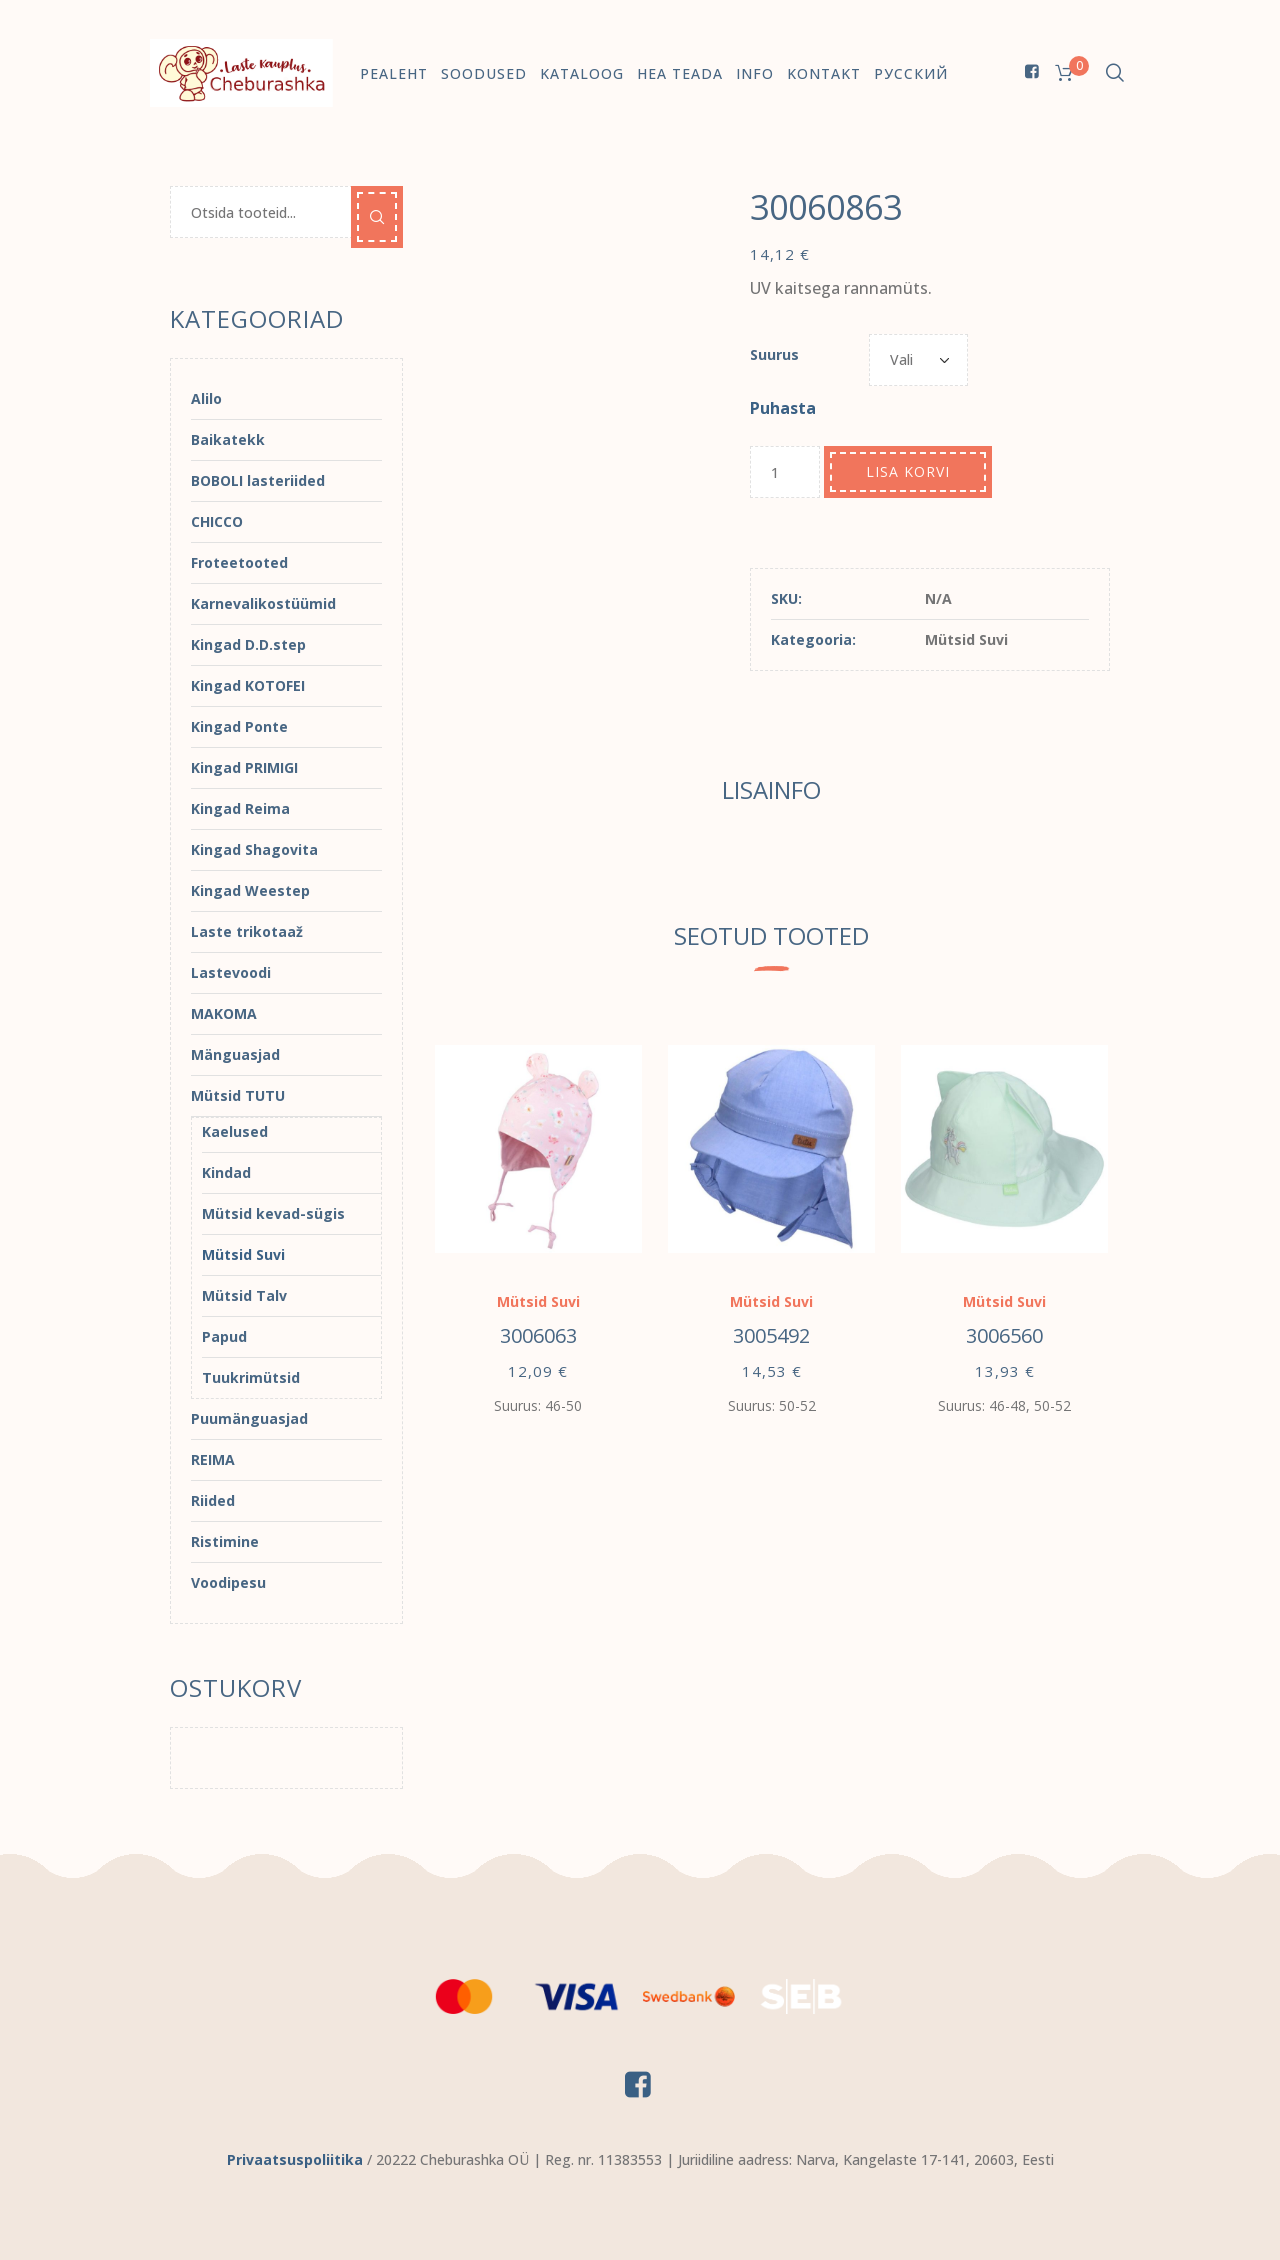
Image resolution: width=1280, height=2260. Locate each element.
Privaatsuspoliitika (295, 2159)
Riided (213, 1500)
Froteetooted (239, 562)
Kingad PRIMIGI (244, 767)
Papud (224, 1336)
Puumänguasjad (249, 1418)
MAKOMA (224, 1013)
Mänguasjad (235, 1054)
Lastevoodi (231, 972)
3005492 (771, 1335)
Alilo (206, 398)
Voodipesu (228, 1582)
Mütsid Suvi (966, 639)
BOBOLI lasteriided (258, 480)
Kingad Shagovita (254, 849)
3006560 (1004, 1335)
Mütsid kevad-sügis (273, 1213)
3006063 (538, 1335)
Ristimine (225, 1541)
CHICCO (217, 521)
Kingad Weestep (250, 890)
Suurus (774, 354)
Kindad (226, 1172)
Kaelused (235, 1131)
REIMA (213, 1459)
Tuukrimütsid (251, 1377)
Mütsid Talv (244, 1295)
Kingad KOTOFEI (248, 685)
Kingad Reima (240, 808)
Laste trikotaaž (247, 931)
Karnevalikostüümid (263, 603)
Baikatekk (228, 439)
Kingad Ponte (239, 726)
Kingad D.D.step (248, 644)
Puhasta (783, 408)
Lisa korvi (908, 471)
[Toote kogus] (785, 472)
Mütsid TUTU (238, 1095)
